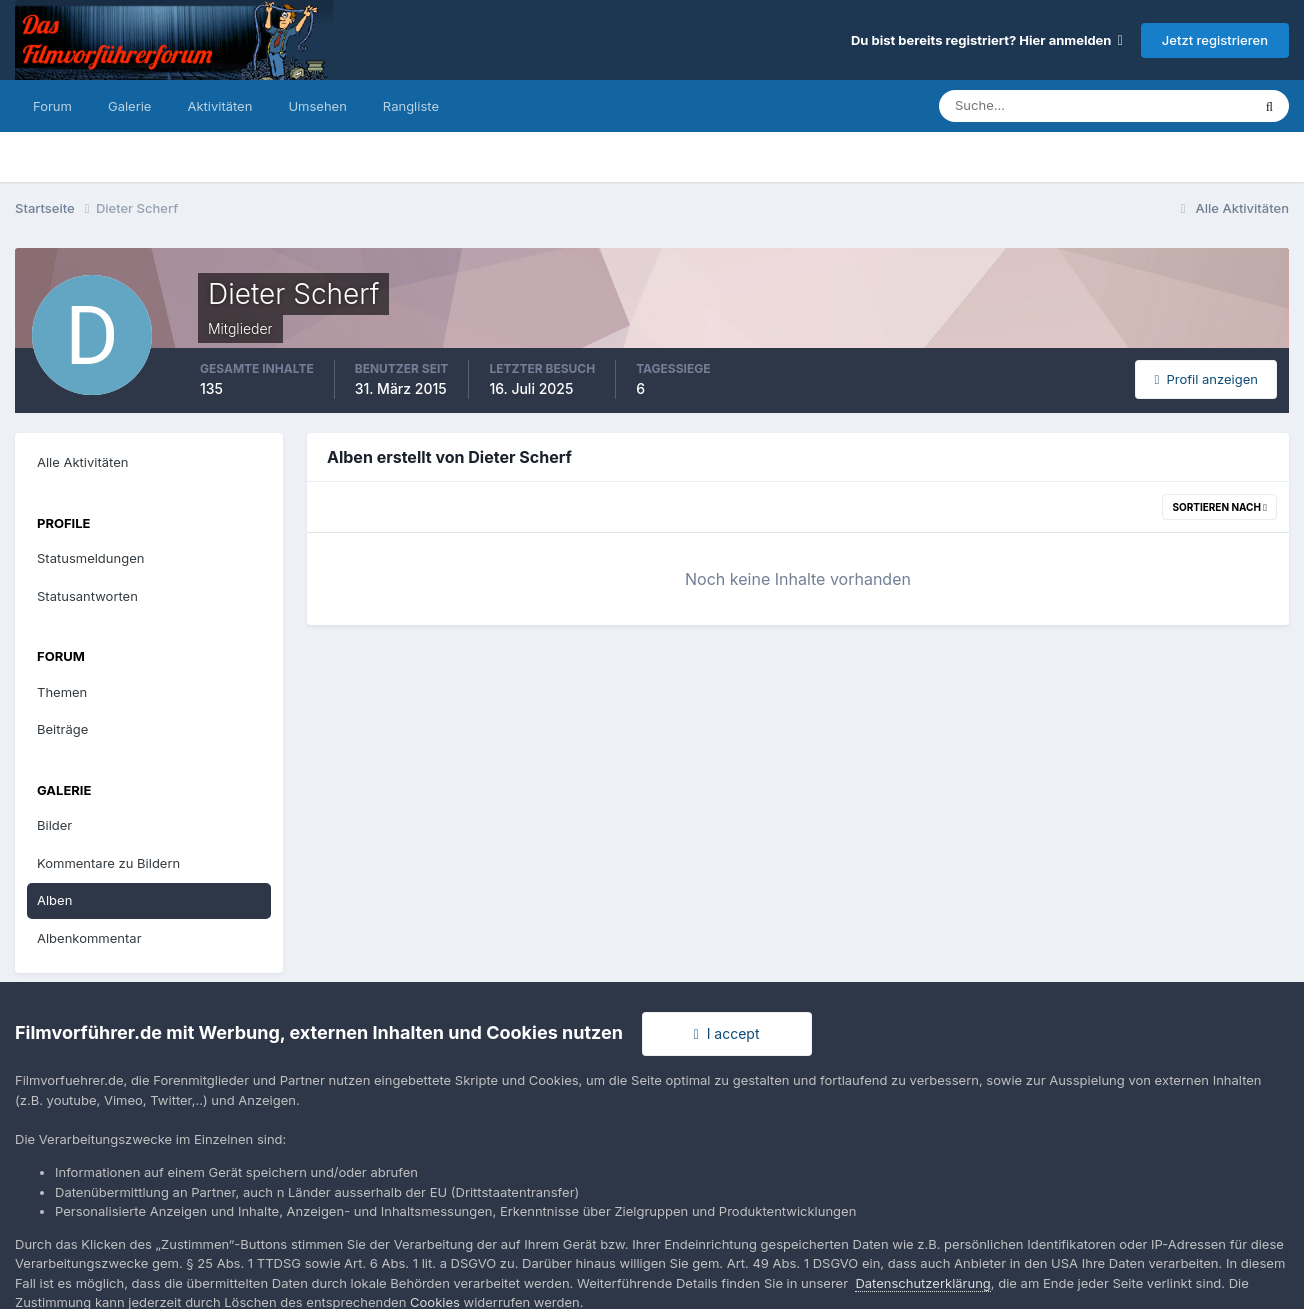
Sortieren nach (1219, 507)
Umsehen (317, 106)
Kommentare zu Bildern (108, 863)
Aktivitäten (219, 106)
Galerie (129, 106)
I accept (727, 1033)
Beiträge (62, 729)
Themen (62, 692)
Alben (54, 900)
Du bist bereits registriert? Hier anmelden (987, 40)
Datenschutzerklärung (922, 1283)
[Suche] (1025, 106)
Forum (52, 106)
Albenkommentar (89, 938)
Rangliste (411, 106)
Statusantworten (87, 596)
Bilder (54, 825)
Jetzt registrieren (1215, 40)
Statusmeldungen (90, 558)
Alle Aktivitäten (82, 462)
